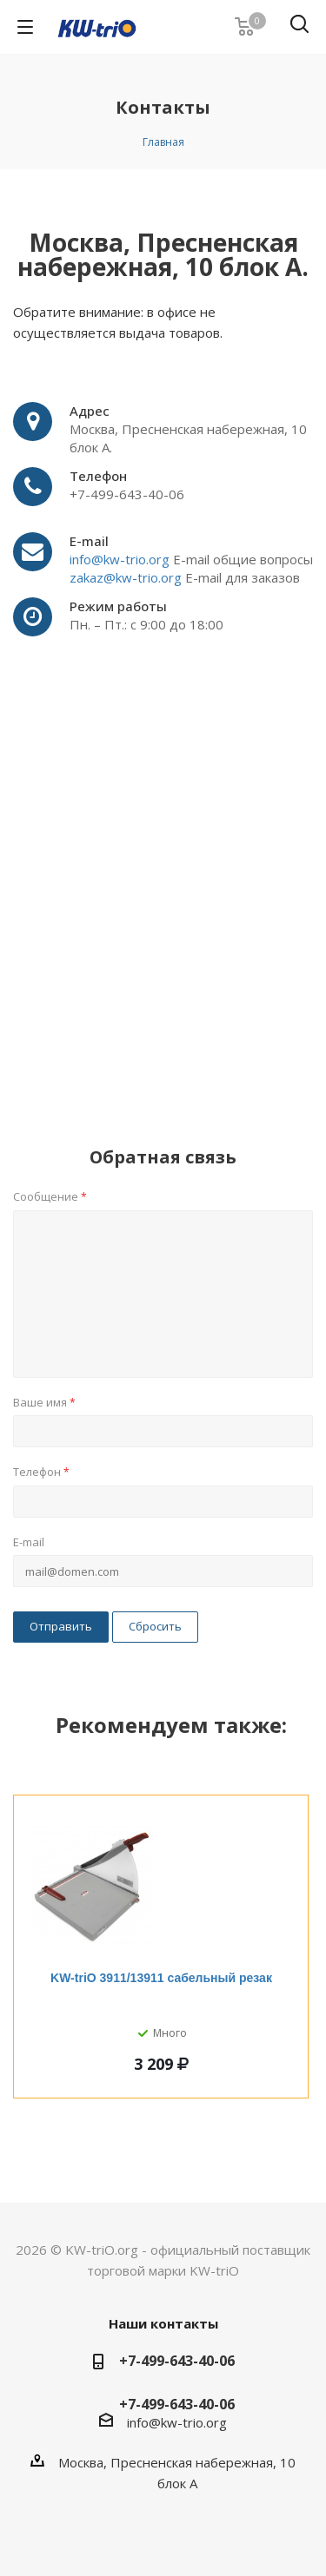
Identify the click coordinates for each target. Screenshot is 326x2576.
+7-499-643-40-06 (177, 2360)
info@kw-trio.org (121, 559)
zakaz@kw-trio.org (126, 577)
